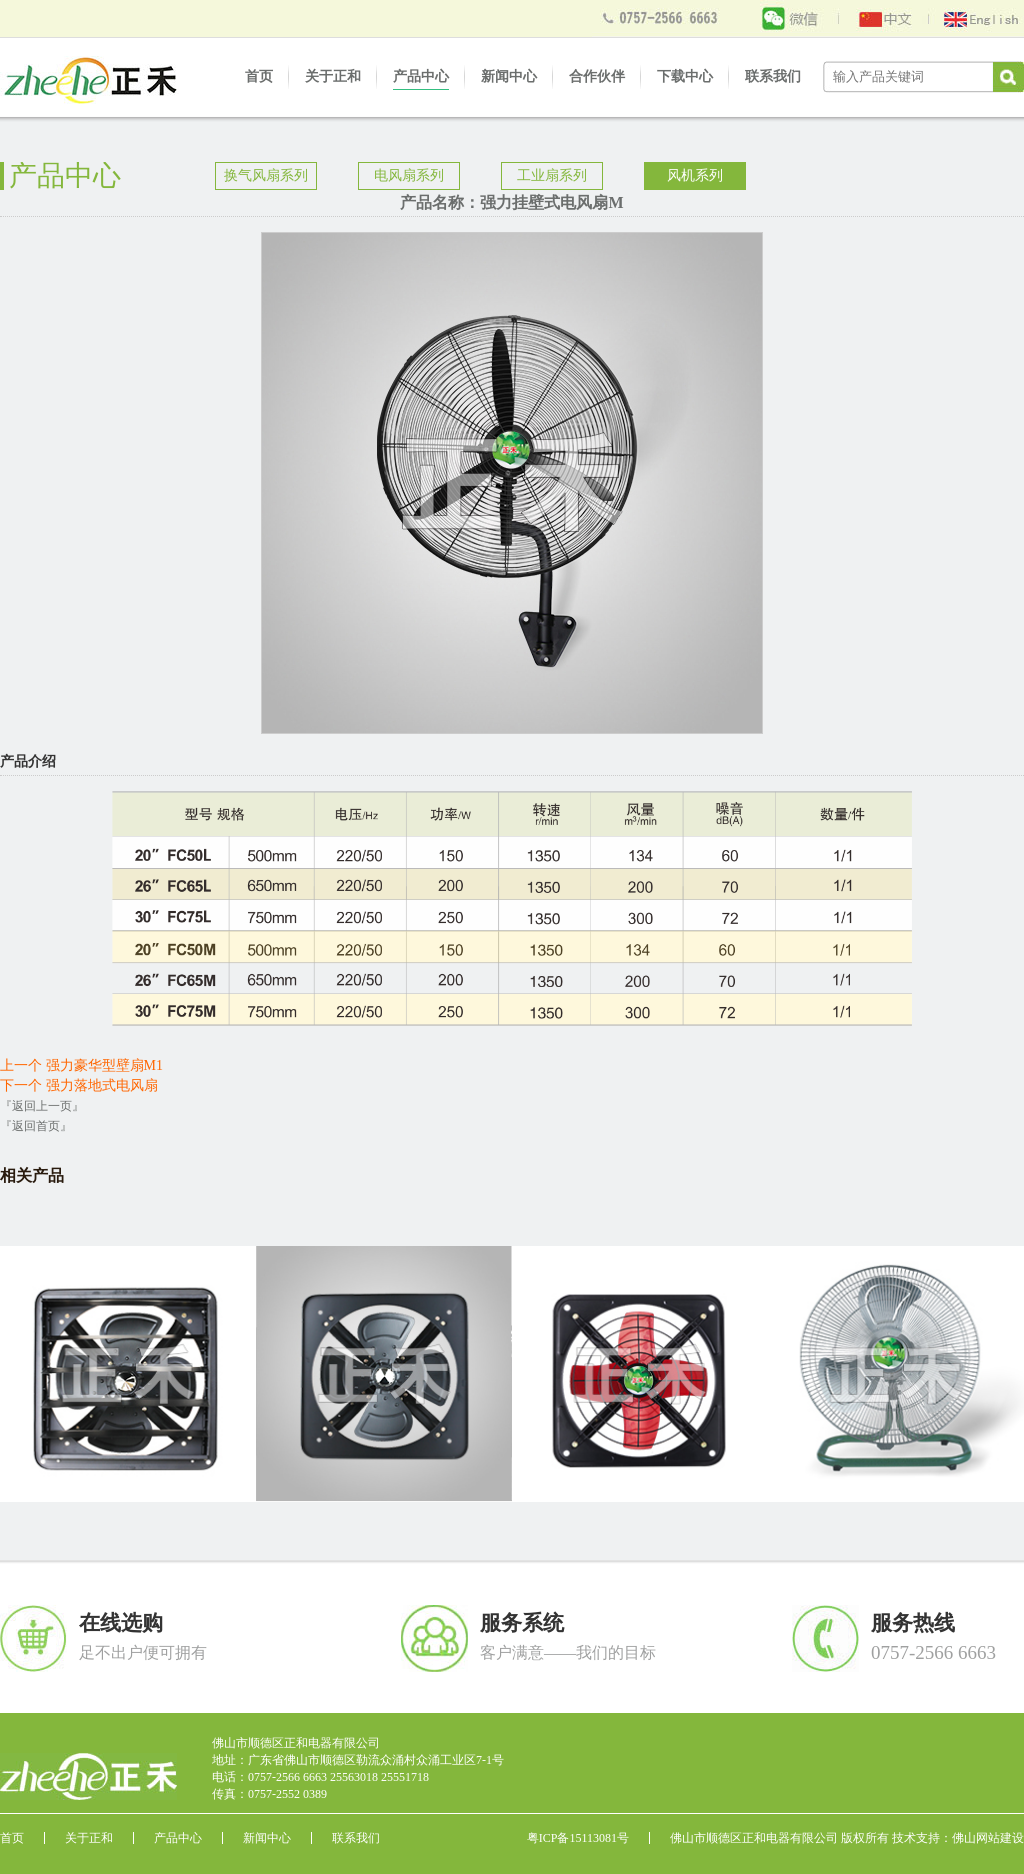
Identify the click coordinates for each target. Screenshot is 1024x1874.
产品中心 (421, 76)
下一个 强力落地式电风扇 (79, 1085)
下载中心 (685, 76)
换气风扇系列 (266, 175)
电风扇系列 (409, 175)
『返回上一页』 (42, 1106)
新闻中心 (509, 76)
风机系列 (695, 175)
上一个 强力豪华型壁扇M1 (81, 1065)
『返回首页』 (36, 1126)
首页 (259, 76)
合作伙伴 (597, 76)
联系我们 (773, 76)
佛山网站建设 (988, 1838)
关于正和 (333, 76)
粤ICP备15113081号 (578, 1838)
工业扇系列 (552, 175)
